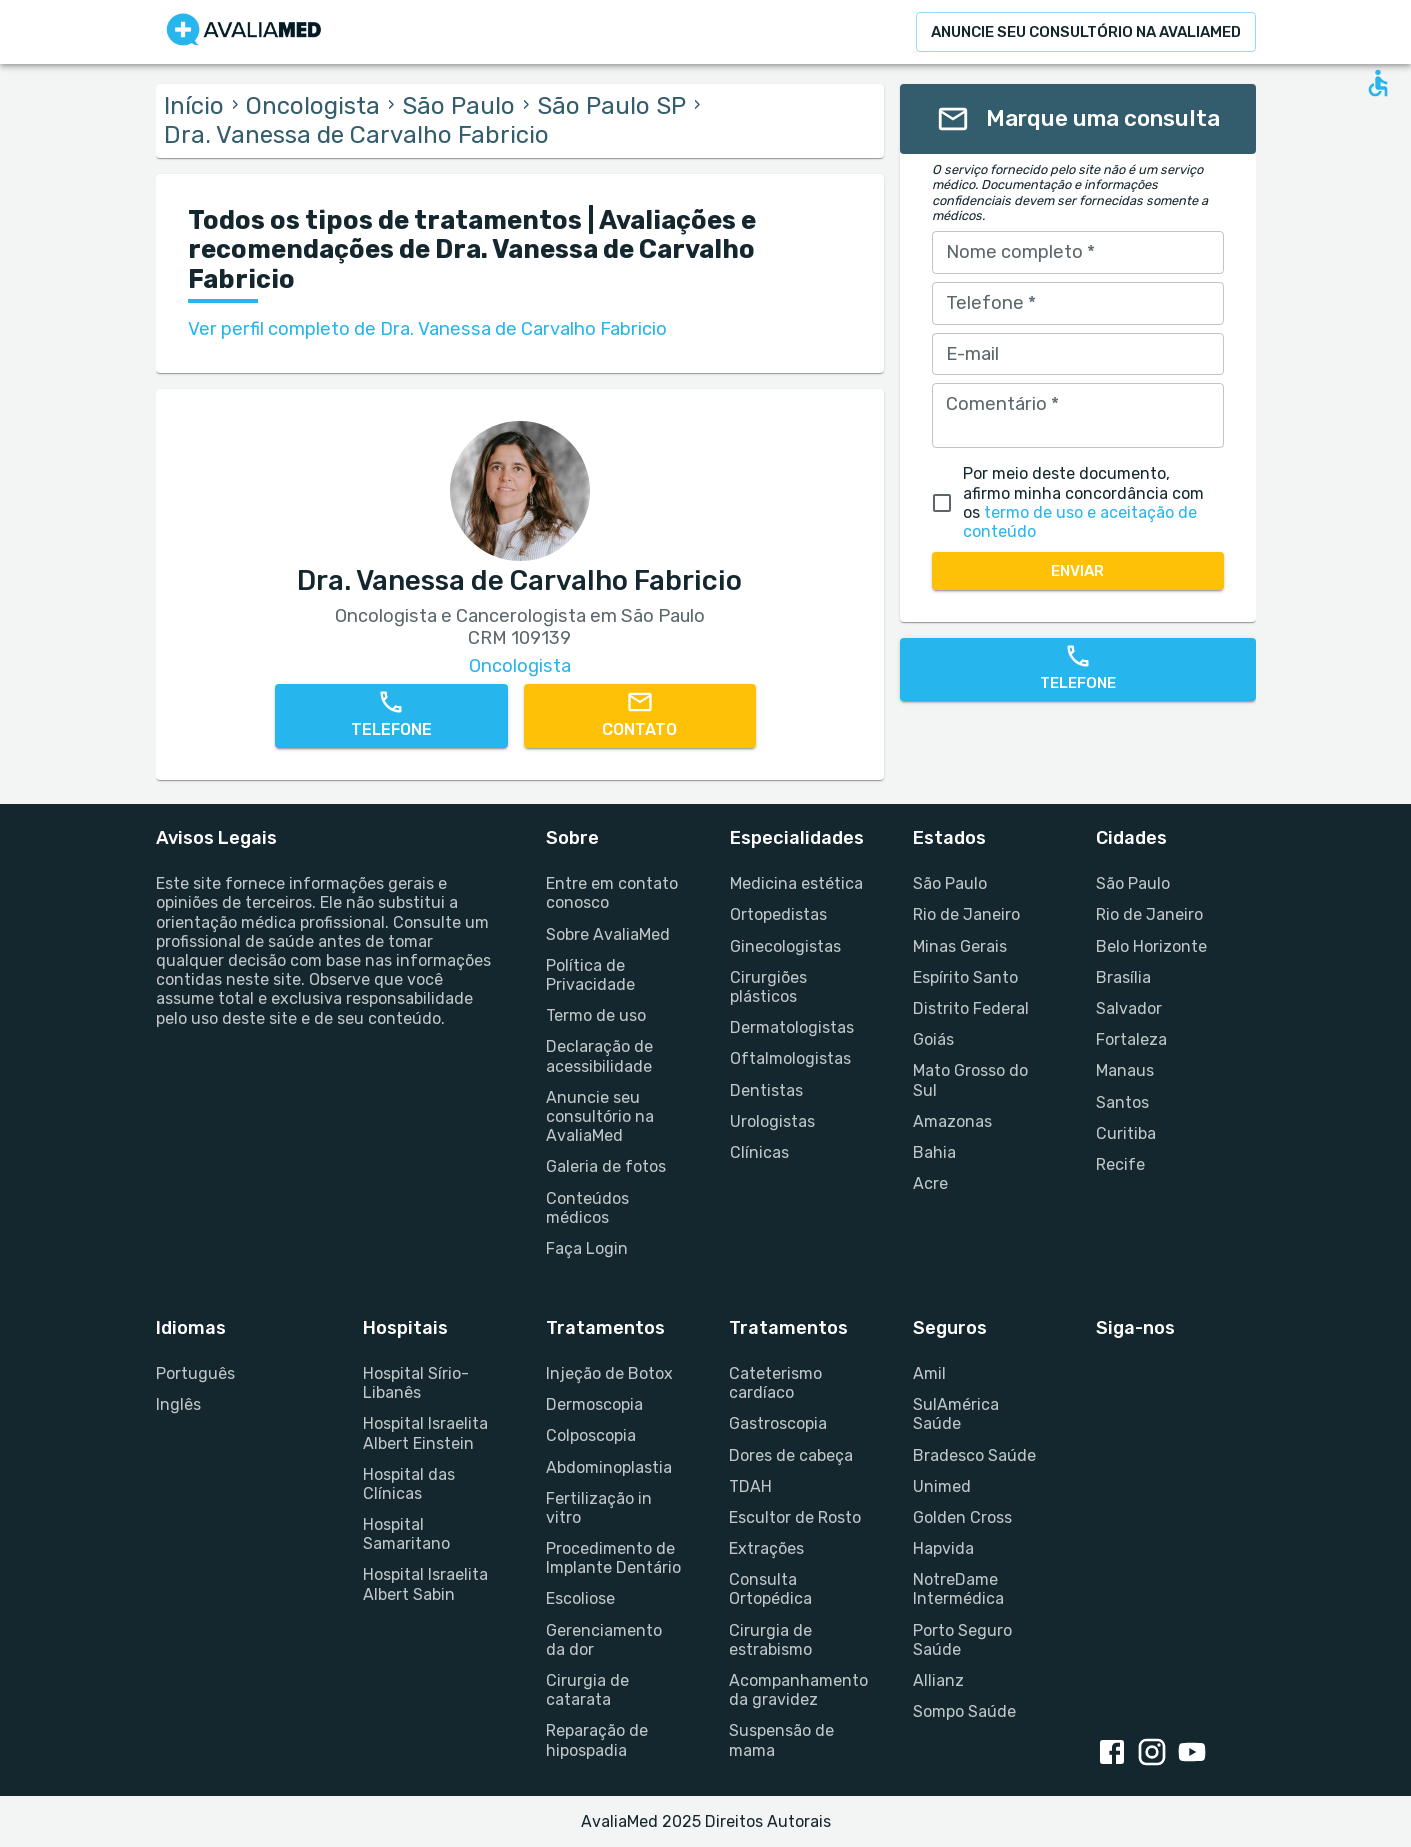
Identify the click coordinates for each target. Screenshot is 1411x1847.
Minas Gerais (960, 946)
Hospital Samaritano (406, 1534)
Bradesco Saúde (974, 1455)
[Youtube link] (1196, 1754)
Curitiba (1126, 1133)
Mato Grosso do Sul (970, 1080)
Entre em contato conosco (612, 893)
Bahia (934, 1152)
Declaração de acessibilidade (599, 1056)
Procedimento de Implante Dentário (613, 1558)
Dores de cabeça (791, 1455)
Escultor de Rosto (795, 1517)
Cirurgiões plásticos (768, 987)
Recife (1120, 1164)
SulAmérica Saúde (956, 1414)
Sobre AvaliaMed (608, 934)
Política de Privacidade (590, 975)
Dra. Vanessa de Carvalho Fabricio (356, 135)
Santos (1122, 1102)
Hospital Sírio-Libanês (416, 1383)
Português (195, 1373)
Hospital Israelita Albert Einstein (425, 1433)
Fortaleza (1131, 1039)
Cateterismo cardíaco (775, 1383)
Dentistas (766, 1090)
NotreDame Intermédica (958, 1589)
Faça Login (587, 1248)
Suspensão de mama (781, 1740)
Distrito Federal (971, 1008)
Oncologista (313, 106)
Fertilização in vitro (599, 1508)
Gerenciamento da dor (604, 1640)
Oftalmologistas (790, 1058)
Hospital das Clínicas (409, 1484)
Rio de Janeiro (966, 914)
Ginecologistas (785, 946)
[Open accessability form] (1378, 83)
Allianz (938, 1680)
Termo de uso (596, 1015)
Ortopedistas (778, 914)
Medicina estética (796, 883)
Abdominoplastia (609, 1467)
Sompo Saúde (964, 1711)
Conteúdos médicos (587, 1208)
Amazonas (952, 1121)
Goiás (933, 1039)
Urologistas (772, 1121)
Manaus (1125, 1070)
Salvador (1129, 1008)
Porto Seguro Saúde (962, 1640)
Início (194, 106)
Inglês (178, 1404)
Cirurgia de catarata (587, 1690)
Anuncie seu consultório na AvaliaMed (600, 1116)
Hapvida (943, 1548)
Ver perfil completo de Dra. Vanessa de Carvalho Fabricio (427, 329)
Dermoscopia (594, 1404)
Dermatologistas (792, 1027)
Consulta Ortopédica (770, 1589)
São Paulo (458, 106)
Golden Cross (962, 1517)
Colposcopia (591, 1435)
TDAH (750, 1486)
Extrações (766, 1548)
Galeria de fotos (606, 1166)
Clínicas (759, 1152)
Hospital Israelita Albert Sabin (425, 1584)
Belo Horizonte (1151, 946)
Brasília (1123, 977)
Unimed (942, 1486)
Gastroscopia (778, 1423)
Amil (929, 1373)
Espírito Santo (965, 977)
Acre (930, 1183)
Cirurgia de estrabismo (770, 1640)
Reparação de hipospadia (597, 1740)
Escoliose (580, 1598)
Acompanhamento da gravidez (796, 1690)
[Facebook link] (1116, 1754)
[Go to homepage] (244, 32)
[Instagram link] (1156, 1754)
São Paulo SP (611, 106)
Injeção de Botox (609, 1373)
